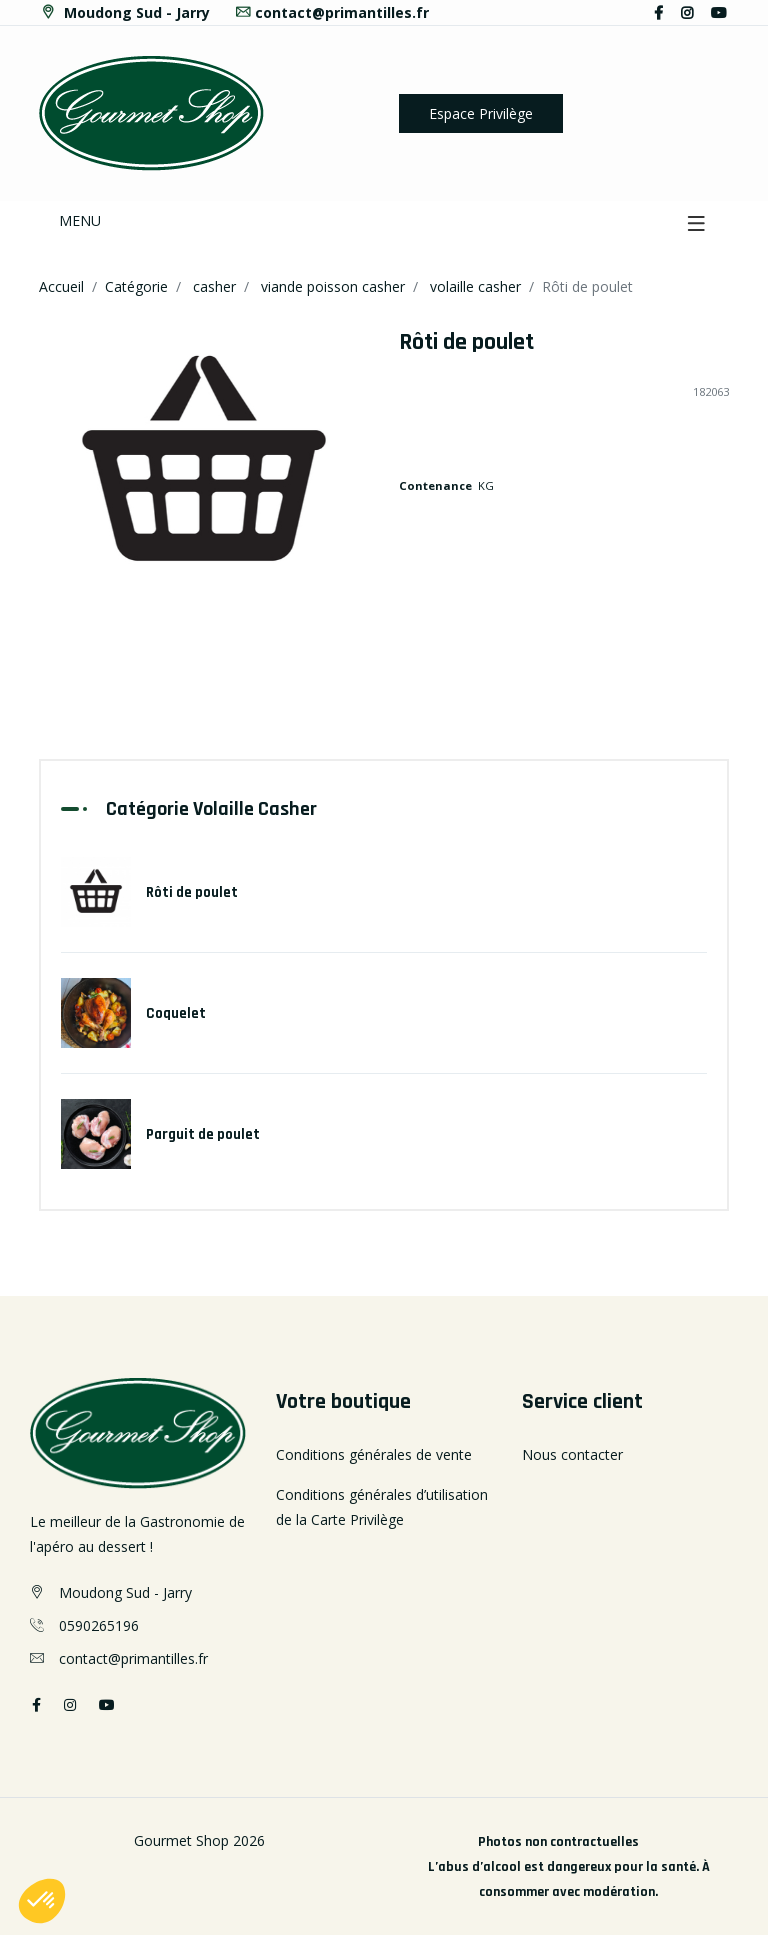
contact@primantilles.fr (331, 12)
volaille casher (475, 286)
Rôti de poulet (192, 892)
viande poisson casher (333, 286)
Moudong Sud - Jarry (124, 12)
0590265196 (99, 1625)
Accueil (61, 286)
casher (214, 286)
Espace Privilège (481, 113)
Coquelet (176, 1013)
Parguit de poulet (203, 1134)
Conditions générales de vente (374, 1454)
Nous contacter (572, 1454)
